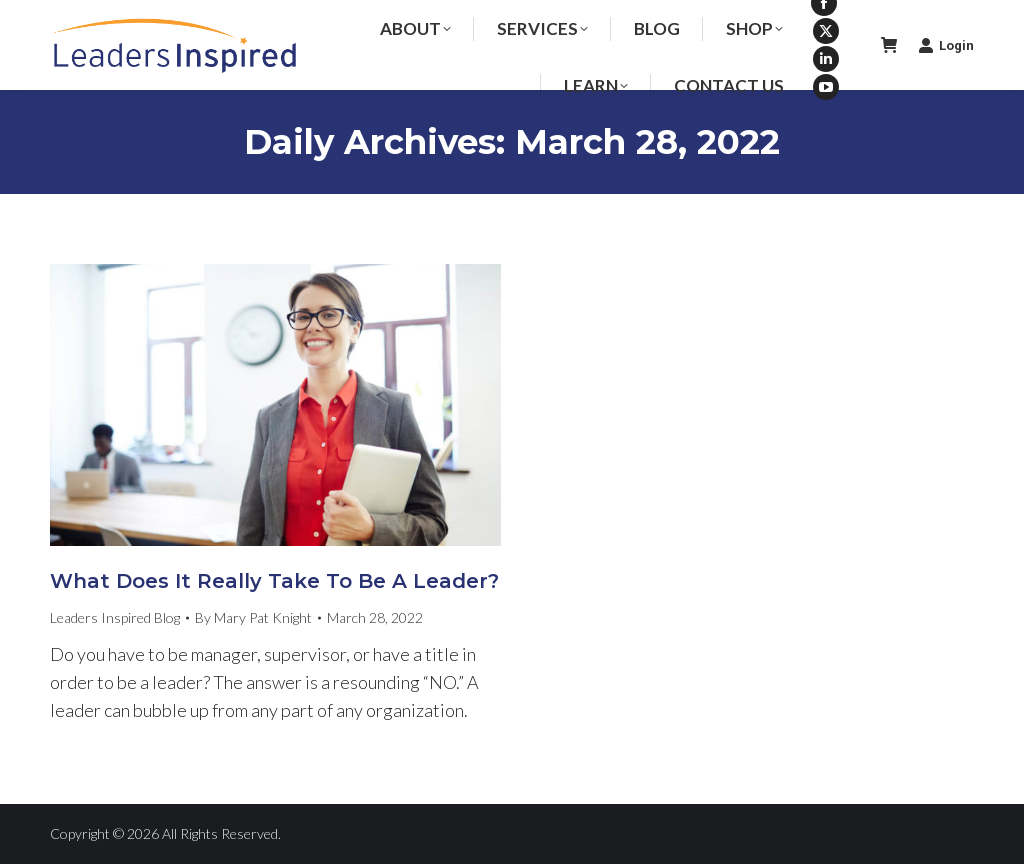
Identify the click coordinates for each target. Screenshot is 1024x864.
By (253, 617)
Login (946, 45)
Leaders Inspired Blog (115, 617)
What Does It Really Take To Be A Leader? (274, 581)
